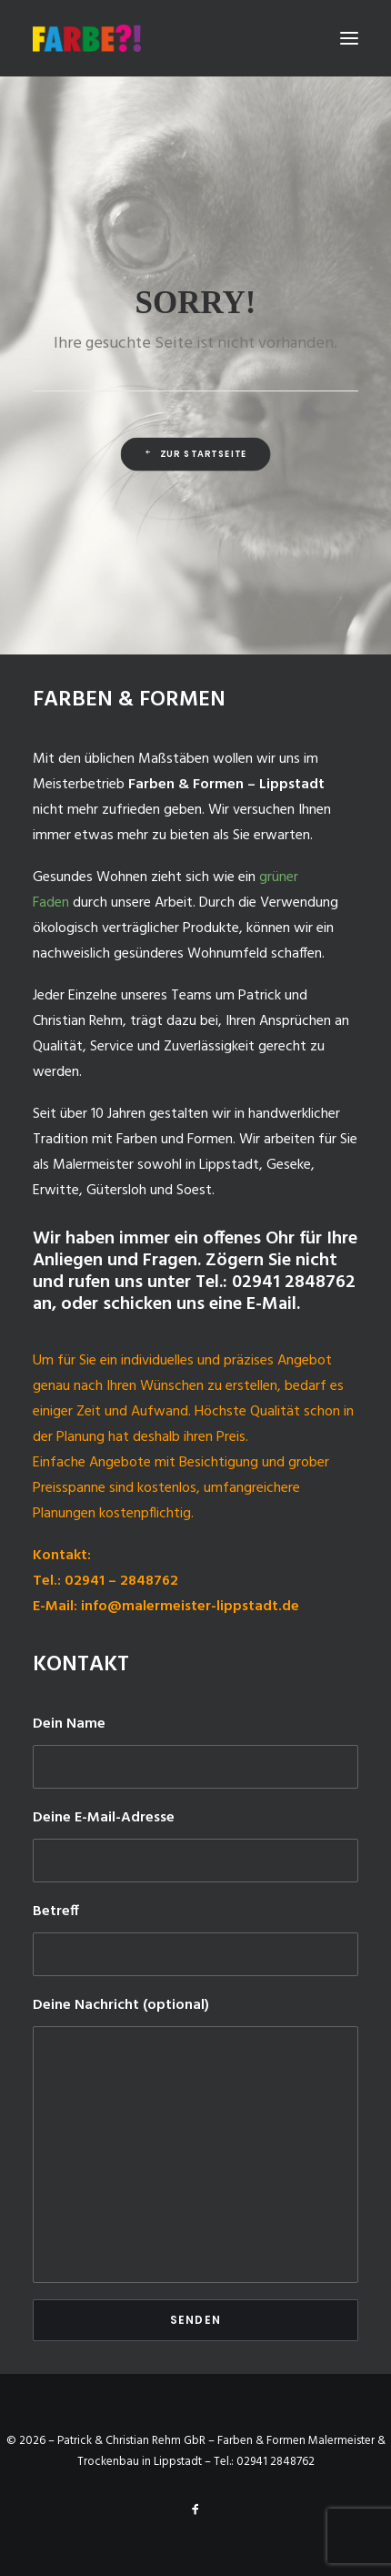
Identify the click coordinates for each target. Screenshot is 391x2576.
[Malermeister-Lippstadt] (87, 38)
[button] (349, 38)
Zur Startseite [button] (195, 454)
